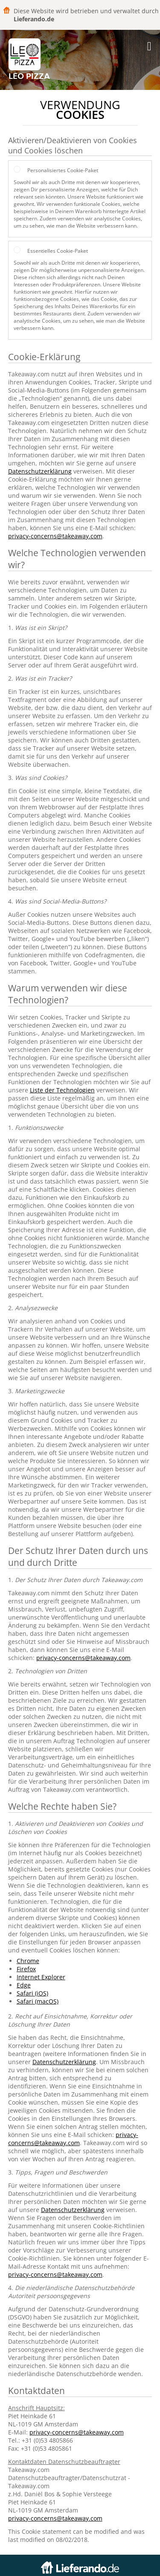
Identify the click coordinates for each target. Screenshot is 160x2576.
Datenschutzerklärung (40, 471)
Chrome (28, 1961)
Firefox (26, 1969)
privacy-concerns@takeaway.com (55, 536)
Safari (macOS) (37, 2001)
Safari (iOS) (32, 1993)
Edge (24, 1985)
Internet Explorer (41, 1977)
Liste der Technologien (62, 1090)
